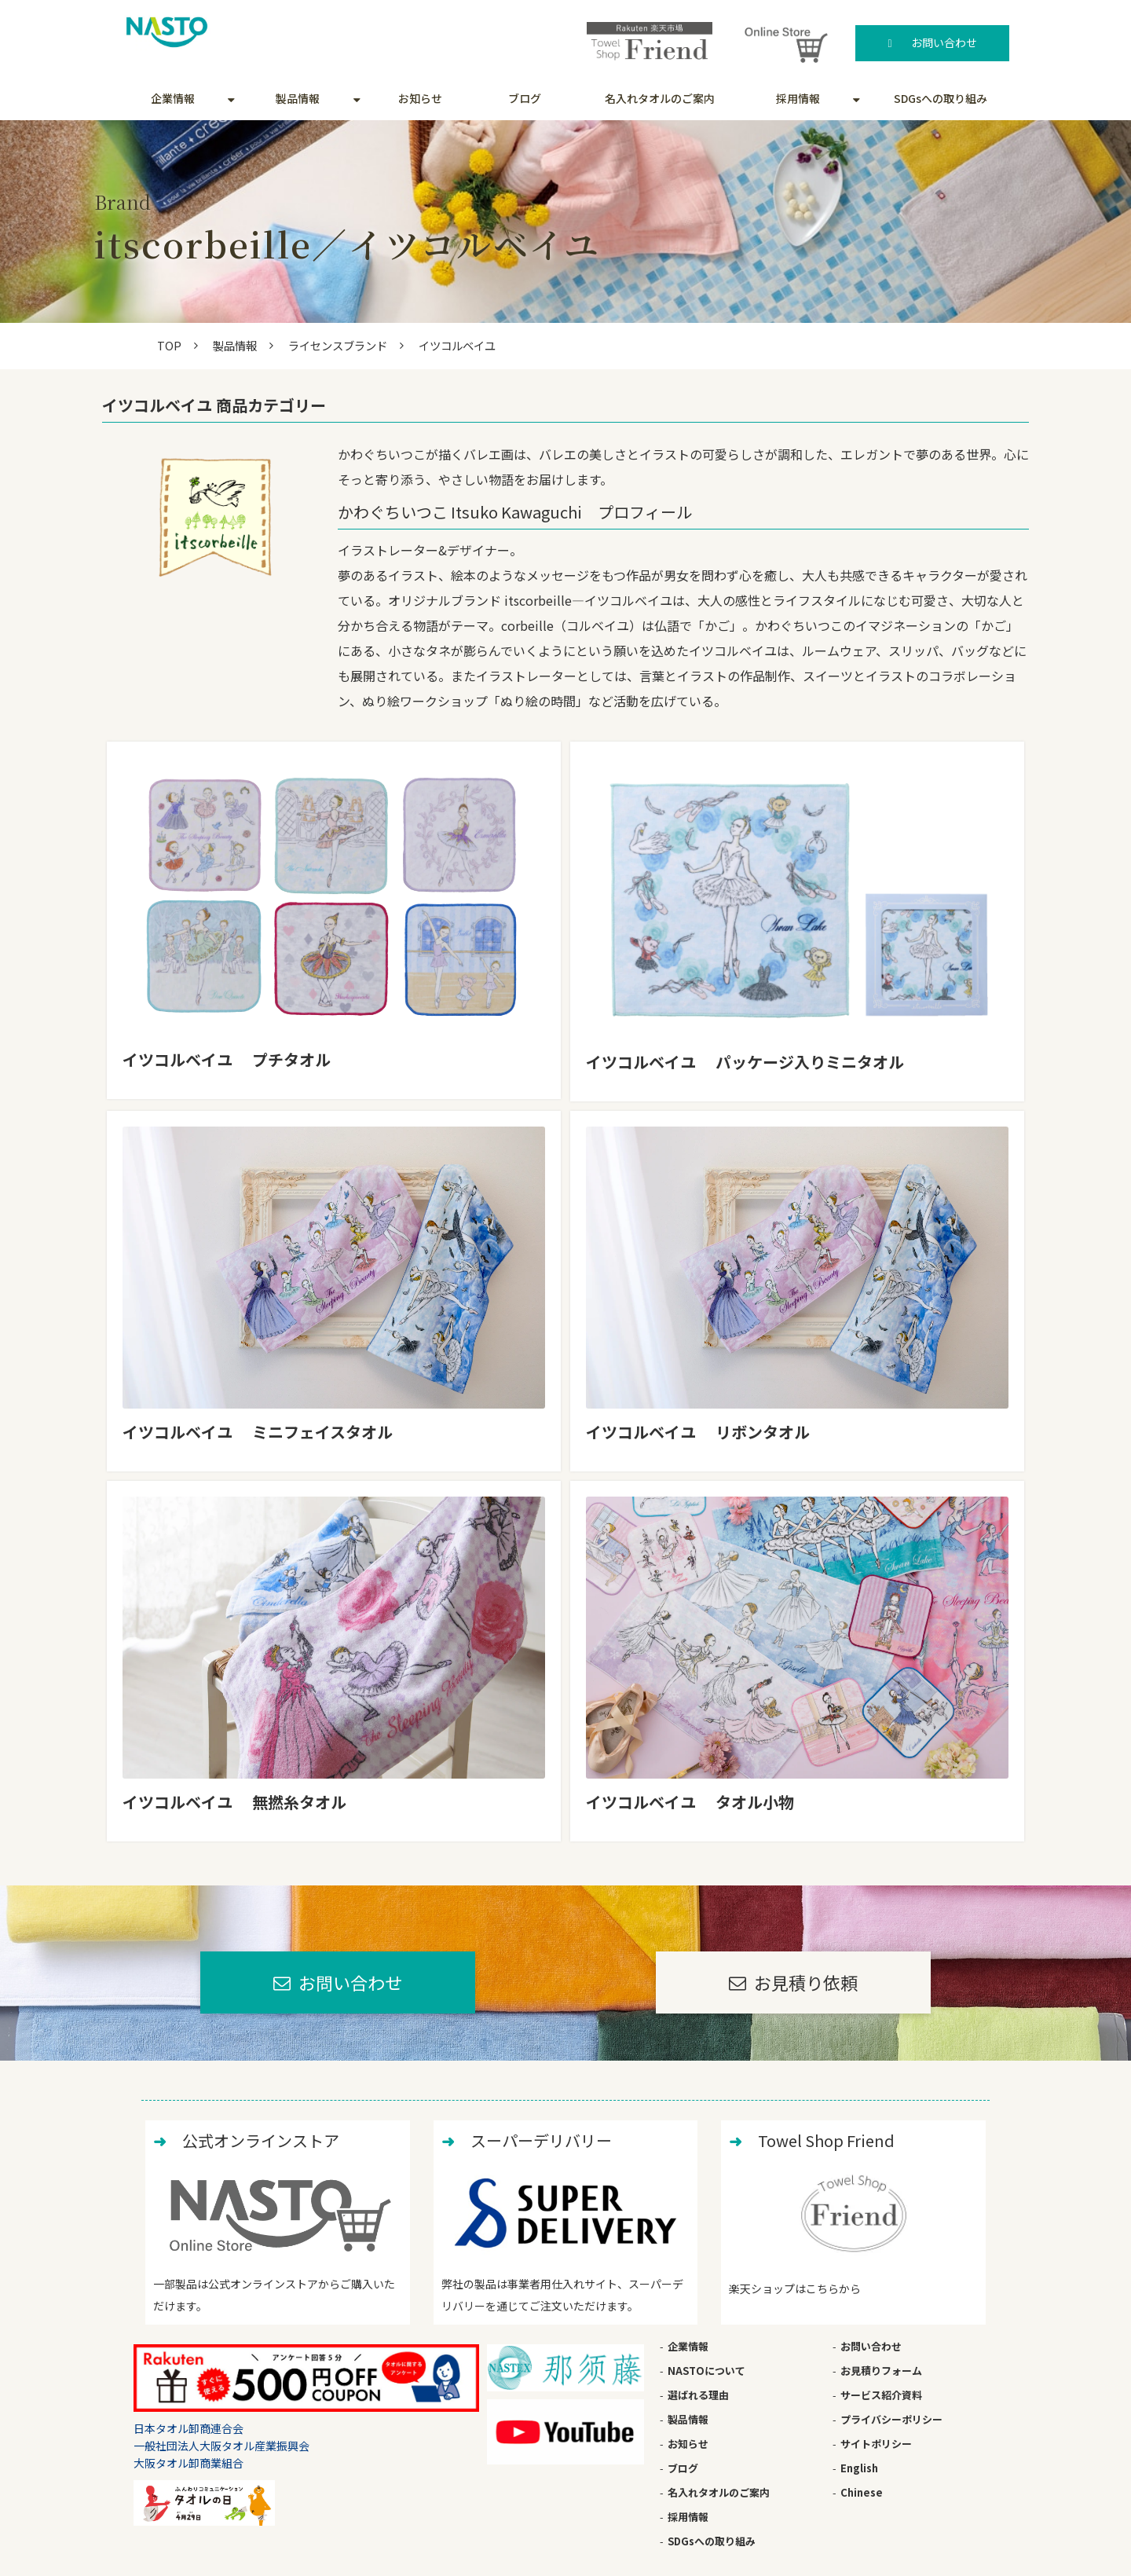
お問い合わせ (944, 42)
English (859, 2468)
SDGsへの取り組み (940, 98)
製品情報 (298, 98)
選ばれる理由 (698, 2394)
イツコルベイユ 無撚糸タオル (234, 1801)
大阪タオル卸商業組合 (188, 2463)
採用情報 (798, 98)
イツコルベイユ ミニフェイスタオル (258, 1431)
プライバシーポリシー (891, 2419)
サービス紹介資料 (881, 2394)
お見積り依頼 (806, 1982)
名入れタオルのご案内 (660, 98)
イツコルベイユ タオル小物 (690, 1801)
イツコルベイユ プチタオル (227, 1059)
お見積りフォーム (881, 2370)
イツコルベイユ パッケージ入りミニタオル (745, 1061)
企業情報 (173, 98)
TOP (169, 345)
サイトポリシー (876, 2443)
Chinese (861, 2492)
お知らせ (420, 98)
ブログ (524, 98)
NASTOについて (706, 2370)
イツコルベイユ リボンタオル (698, 1431)
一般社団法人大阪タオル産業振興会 (221, 2445)
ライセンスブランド (337, 345)
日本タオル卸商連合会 (188, 2428)
